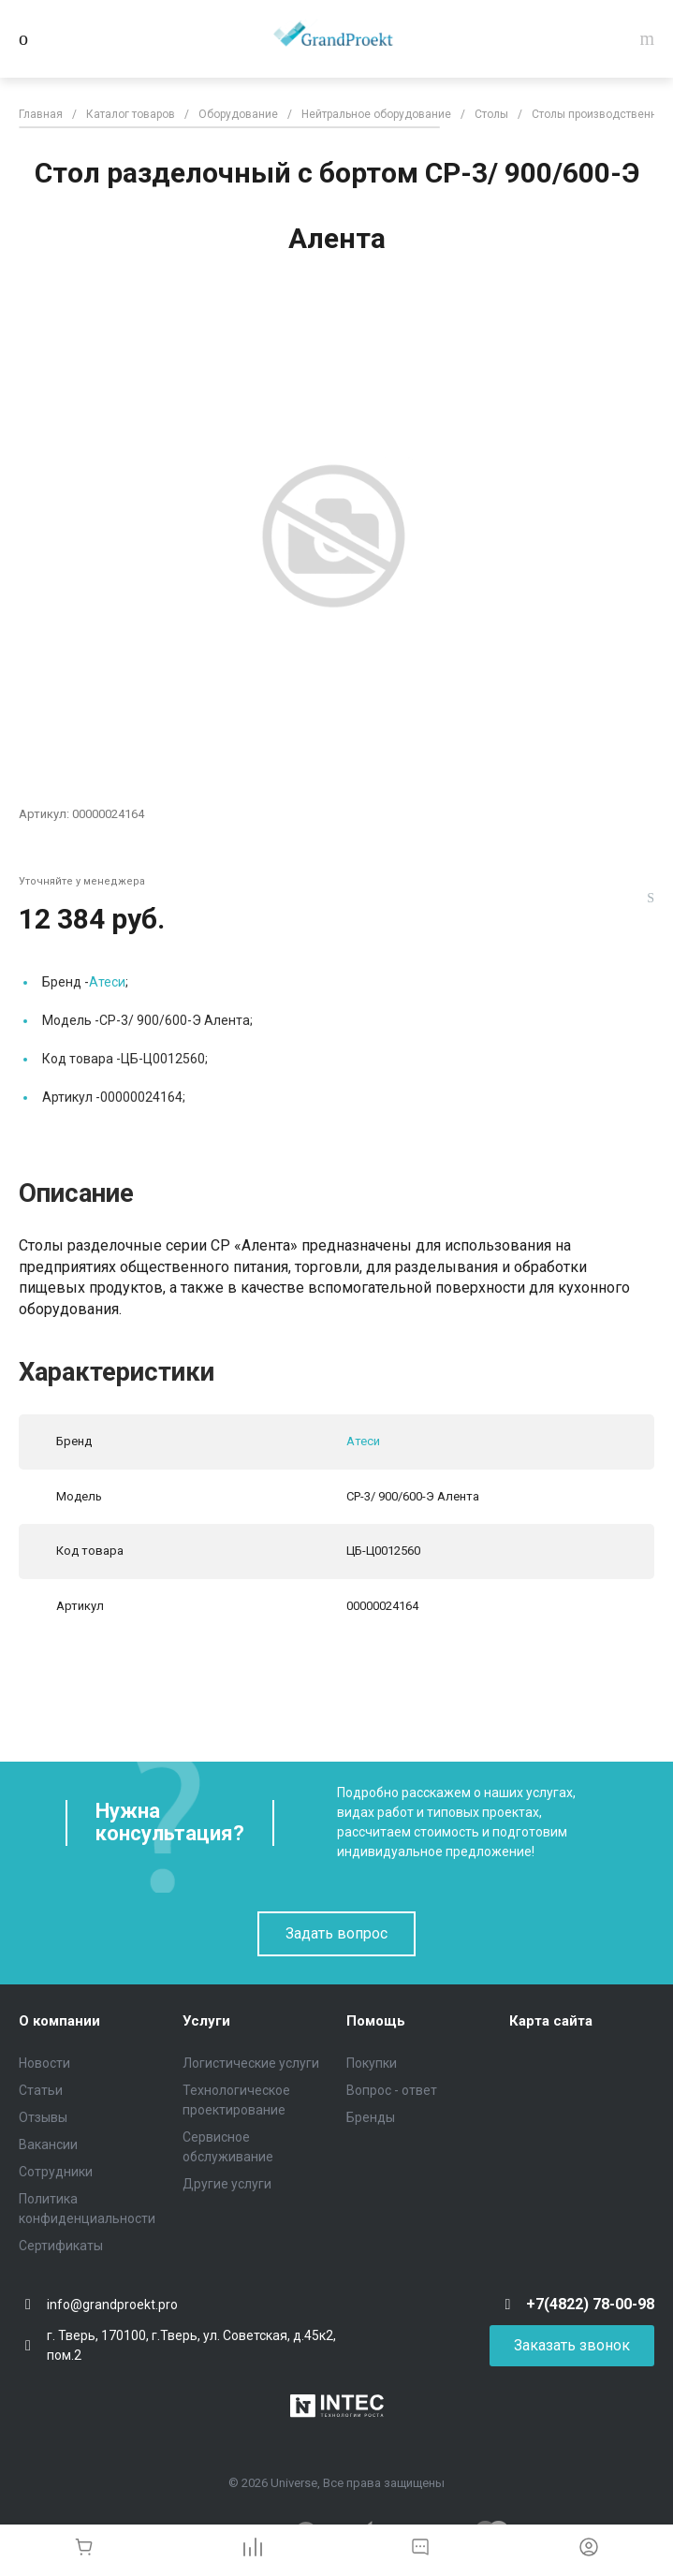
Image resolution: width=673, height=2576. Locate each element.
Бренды (370, 2117)
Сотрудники (56, 2171)
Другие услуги (227, 2183)
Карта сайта (551, 2020)
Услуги (206, 2020)
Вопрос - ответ (391, 2090)
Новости (44, 2063)
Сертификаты (61, 2245)
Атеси (107, 981)
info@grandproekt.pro (112, 2304)
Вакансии (48, 2144)
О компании (59, 2020)
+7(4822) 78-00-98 (590, 2304)
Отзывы (43, 2117)
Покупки (371, 2063)
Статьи (41, 2090)
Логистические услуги (251, 2063)
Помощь (375, 2020)
